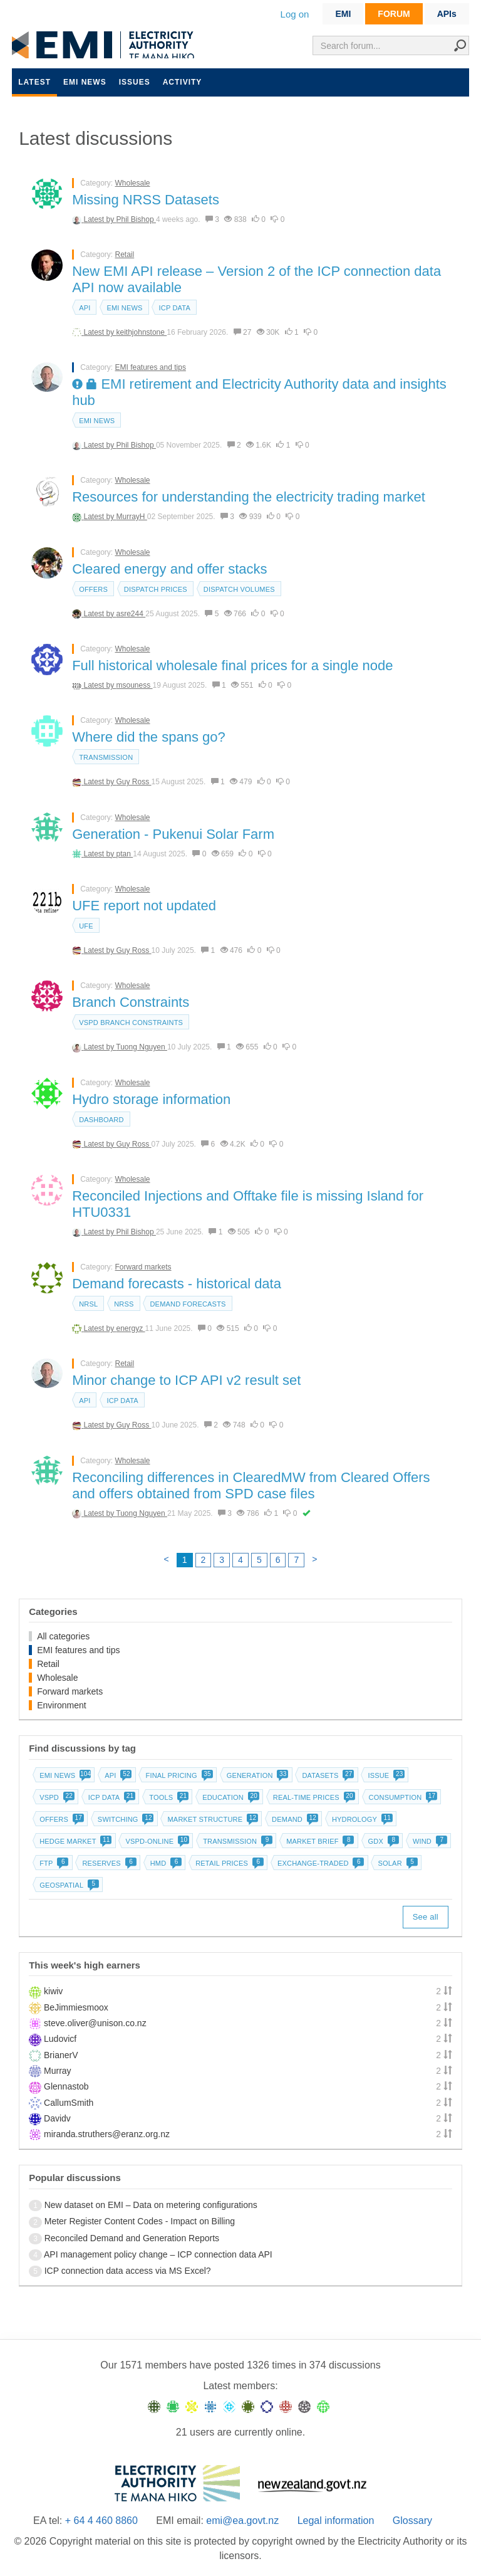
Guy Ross (134, 781)
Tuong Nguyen (141, 1047)
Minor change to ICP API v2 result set (186, 1380)
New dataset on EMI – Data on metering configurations (150, 2205)
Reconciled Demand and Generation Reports (131, 2238)
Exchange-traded (319, 1863)
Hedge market (74, 1841)
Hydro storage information (151, 1099)
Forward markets (143, 1267)
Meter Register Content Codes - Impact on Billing (139, 2221)
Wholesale (132, 183)
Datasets (326, 1775)
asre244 (131, 613)
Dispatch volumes (239, 589)
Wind (429, 1841)
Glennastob (66, 2086)
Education (229, 1797)
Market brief (319, 1841)
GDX (382, 1841)
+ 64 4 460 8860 (101, 2520)
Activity (182, 82)
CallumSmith (68, 2103)
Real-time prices (313, 1797)
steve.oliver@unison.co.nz (95, 2023)
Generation (256, 1775)
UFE (86, 926)
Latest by (99, 219)
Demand (294, 1819)
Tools (167, 1797)
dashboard (101, 1119)
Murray (57, 2071)
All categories (63, 1636)
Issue (385, 1775)
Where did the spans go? (148, 737)
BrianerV (61, 2055)
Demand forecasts (187, 1304)
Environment (61, 1705)
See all (425, 1916)
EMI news (84, 82)
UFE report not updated (144, 905)
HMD (165, 1863)
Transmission (106, 757)
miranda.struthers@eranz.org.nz (107, 2134)
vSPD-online (156, 1841)
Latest (34, 82)
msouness (134, 685)
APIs (447, 14)
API (84, 308)
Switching (125, 1819)
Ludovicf (60, 2039)
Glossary (412, 2520)
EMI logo (106, 44)
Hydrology (361, 1819)
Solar (396, 1863)
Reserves (107, 1863)
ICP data (174, 308)
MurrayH (131, 516)
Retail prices (228, 1863)
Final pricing (177, 1775)
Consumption (402, 1797)
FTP (52, 1863)
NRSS (123, 1304)
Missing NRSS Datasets (145, 200)
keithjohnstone (141, 332)
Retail (125, 254)
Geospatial (67, 1885)
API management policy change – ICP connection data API (158, 2254)
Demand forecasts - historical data (176, 1283)
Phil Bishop (136, 219)
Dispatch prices (155, 589)
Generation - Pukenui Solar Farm (173, 834)
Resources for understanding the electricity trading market (248, 497)
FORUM (394, 14)
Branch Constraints (130, 1002)
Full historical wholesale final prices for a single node (232, 665)
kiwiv (53, 1991)
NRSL (88, 1304)
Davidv (57, 2118)
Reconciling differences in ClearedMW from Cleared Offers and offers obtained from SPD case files (251, 1485)
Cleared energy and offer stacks (169, 569)
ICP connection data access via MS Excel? (127, 2271)
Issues (134, 82)
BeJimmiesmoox (76, 2007)
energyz (130, 1328)
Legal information (336, 2520)
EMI (343, 14)
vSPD (55, 1797)
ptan (124, 853)
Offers (93, 589)
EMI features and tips (150, 367)
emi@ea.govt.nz (242, 2520)
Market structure (211, 1819)
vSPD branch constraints (131, 1022)
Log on (295, 14)
